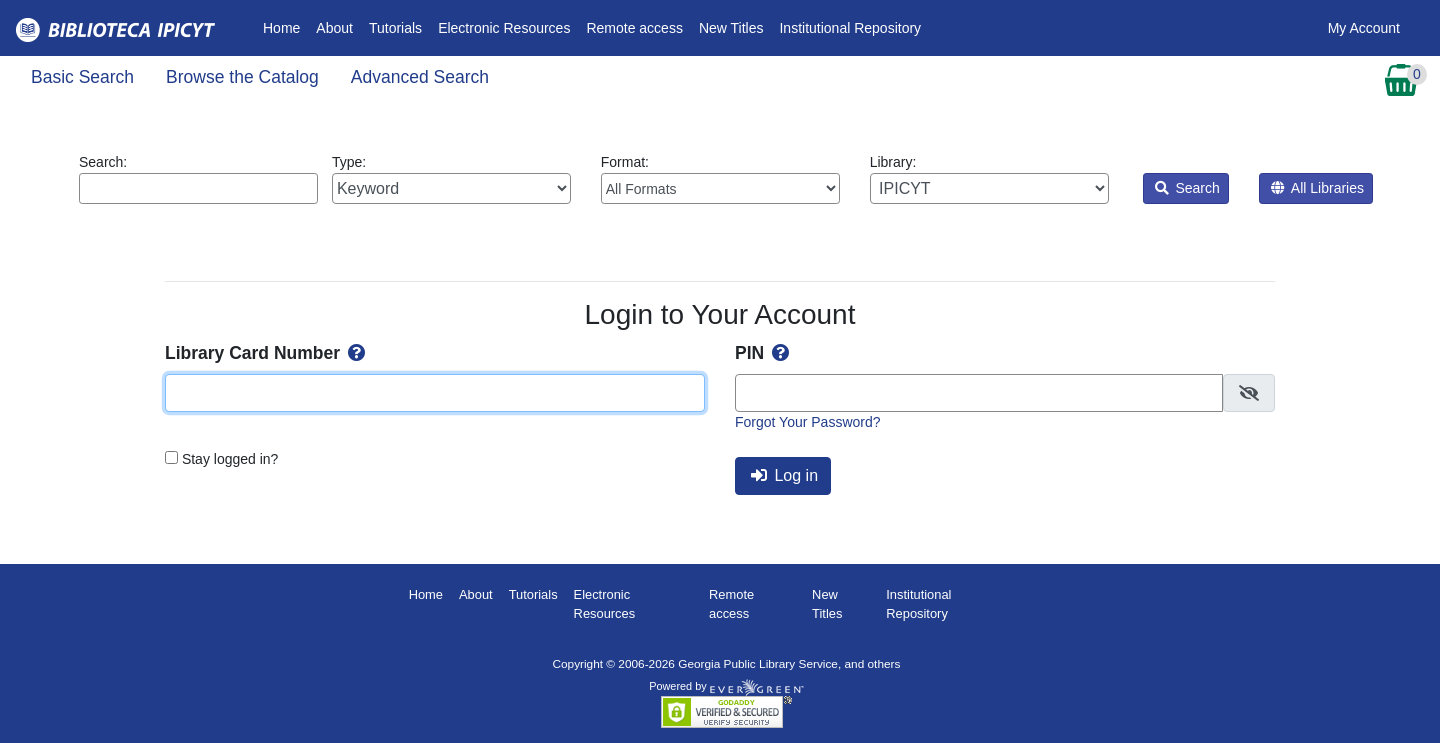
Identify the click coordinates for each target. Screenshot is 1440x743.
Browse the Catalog (242, 77)
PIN (764, 353)
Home (285, 26)
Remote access (634, 28)
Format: (720, 179)
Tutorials (395, 28)
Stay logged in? (230, 459)
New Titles (731, 28)
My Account (1364, 28)
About (334, 28)
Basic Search (82, 77)
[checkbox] (1249, 393)
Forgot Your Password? (808, 422)
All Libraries (1317, 188)
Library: (989, 179)
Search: (198, 179)
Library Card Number (267, 353)
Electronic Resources (504, 28)
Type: (451, 179)
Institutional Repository (850, 28)
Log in (784, 475)
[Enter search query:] (198, 188)
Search (1187, 188)
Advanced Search (420, 77)
